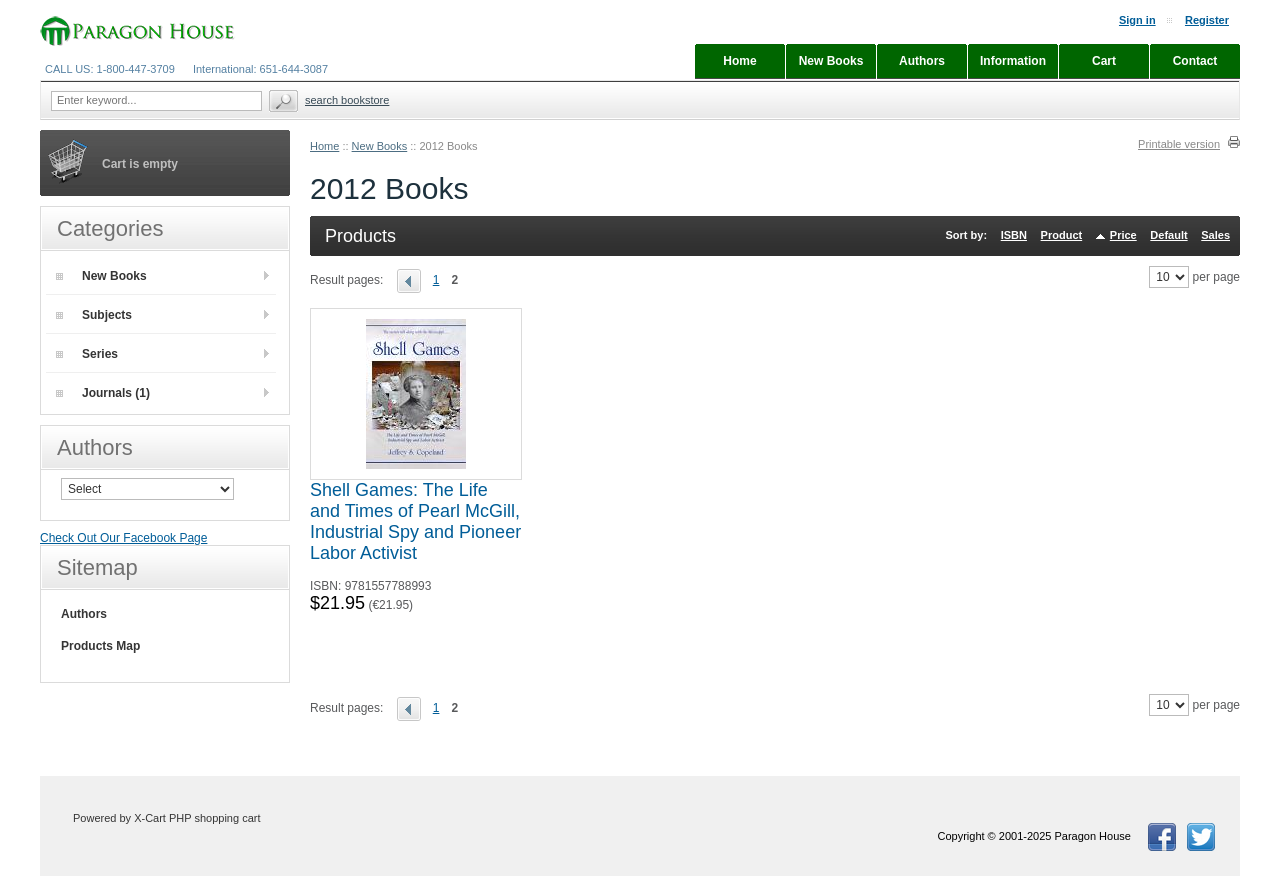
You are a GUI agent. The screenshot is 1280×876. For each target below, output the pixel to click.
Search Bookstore (347, 100)
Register (1207, 20)
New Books (380, 146)
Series (87, 354)
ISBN (1014, 235)
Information (1013, 61)
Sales (1215, 235)
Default (1168, 235)
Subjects (94, 315)
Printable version (1179, 144)
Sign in (1137, 20)
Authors (84, 614)
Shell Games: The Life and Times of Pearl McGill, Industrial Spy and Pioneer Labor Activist (415, 521)
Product (1062, 235)
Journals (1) (103, 393)
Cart (1104, 61)
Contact (1195, 61)
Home (324, 146)
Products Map (100, 646)
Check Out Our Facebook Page (123, 538)
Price (1123, 235)
